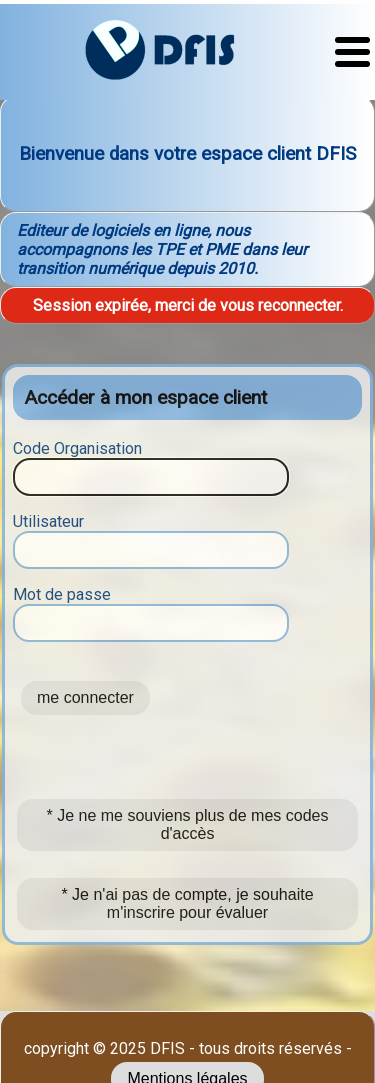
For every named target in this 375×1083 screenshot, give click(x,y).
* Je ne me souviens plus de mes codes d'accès (188, 824)
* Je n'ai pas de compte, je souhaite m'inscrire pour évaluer (187, 903)
